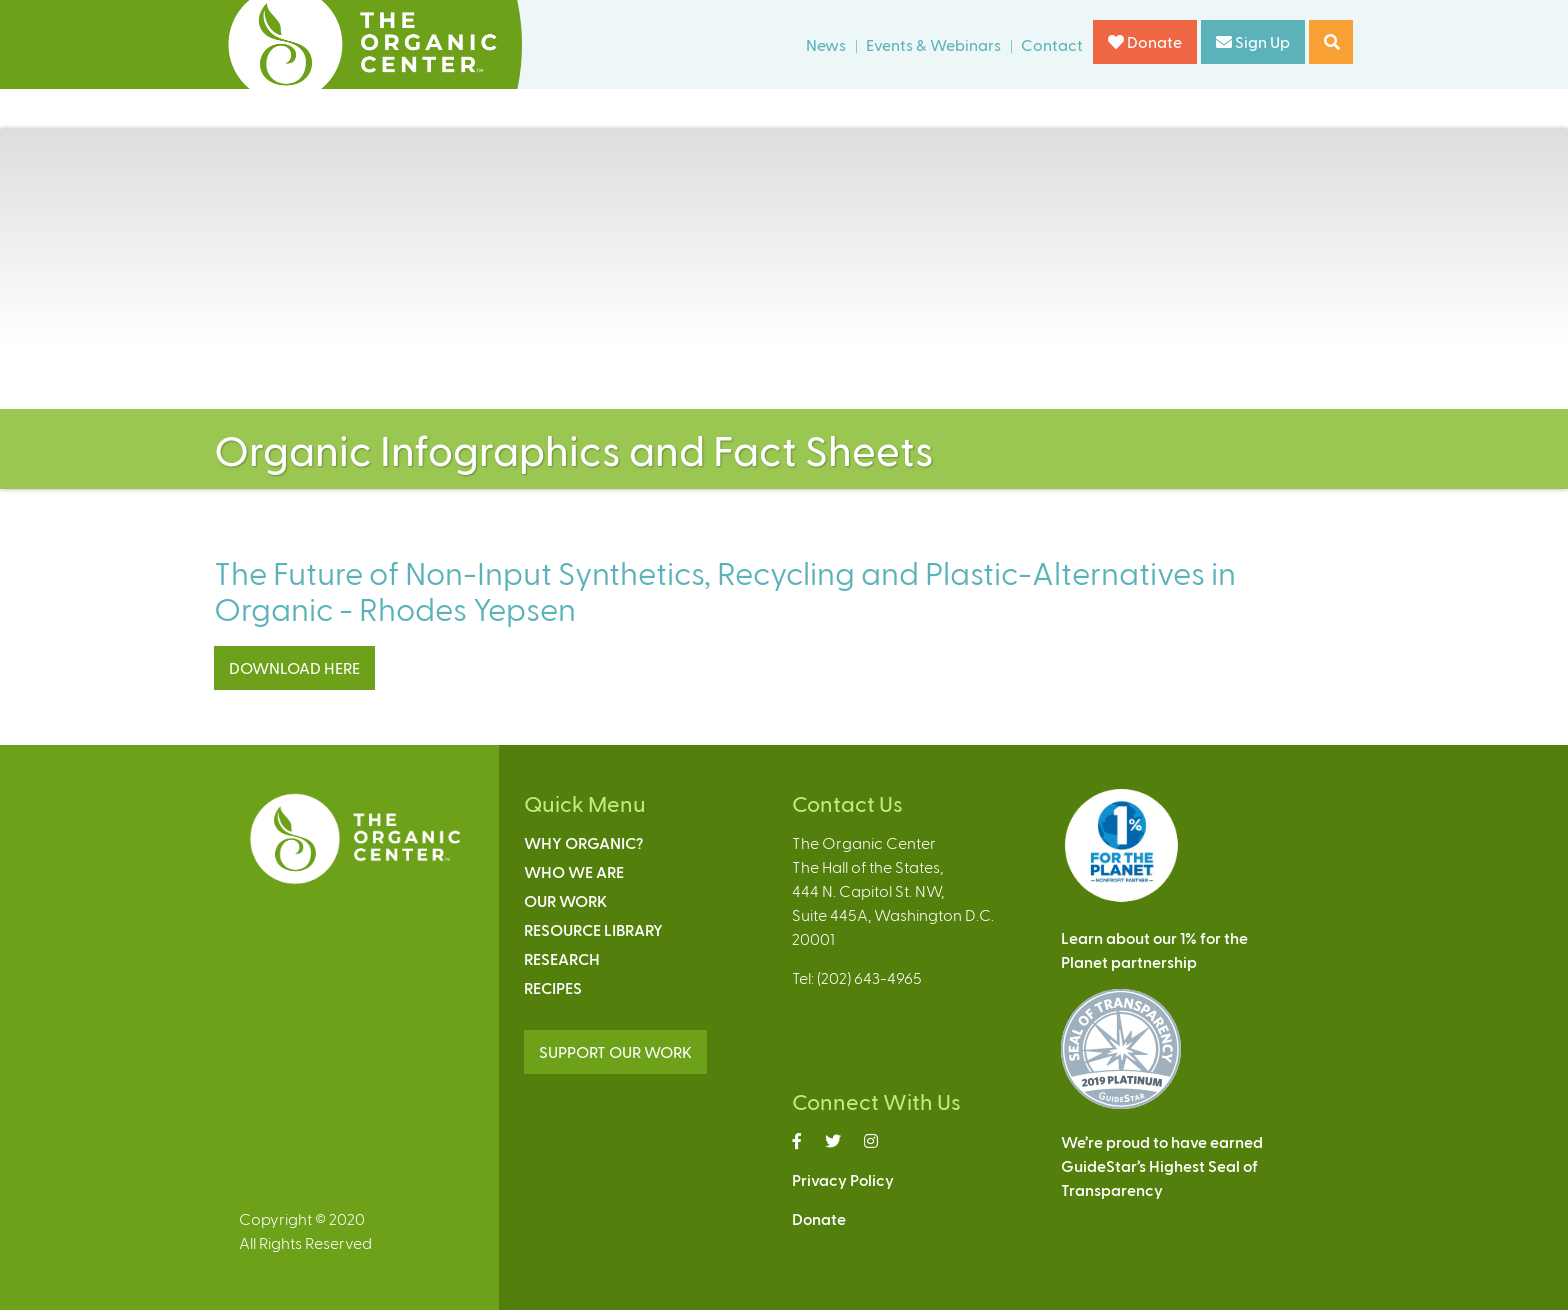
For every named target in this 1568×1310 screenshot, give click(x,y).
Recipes (553, 987)
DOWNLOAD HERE (294, 667)
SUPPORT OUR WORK (615, 1051)
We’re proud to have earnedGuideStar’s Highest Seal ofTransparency (1162, 1165)
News (826, 44)
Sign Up (1253, 41)
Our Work (565, 900)
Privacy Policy (843, 1179)
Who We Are (574, 871)
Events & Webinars (933, 44)
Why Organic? (583, 842)
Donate (1145, 41)
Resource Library (593, 929)
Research (562, 958)
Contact (1052, 44)
